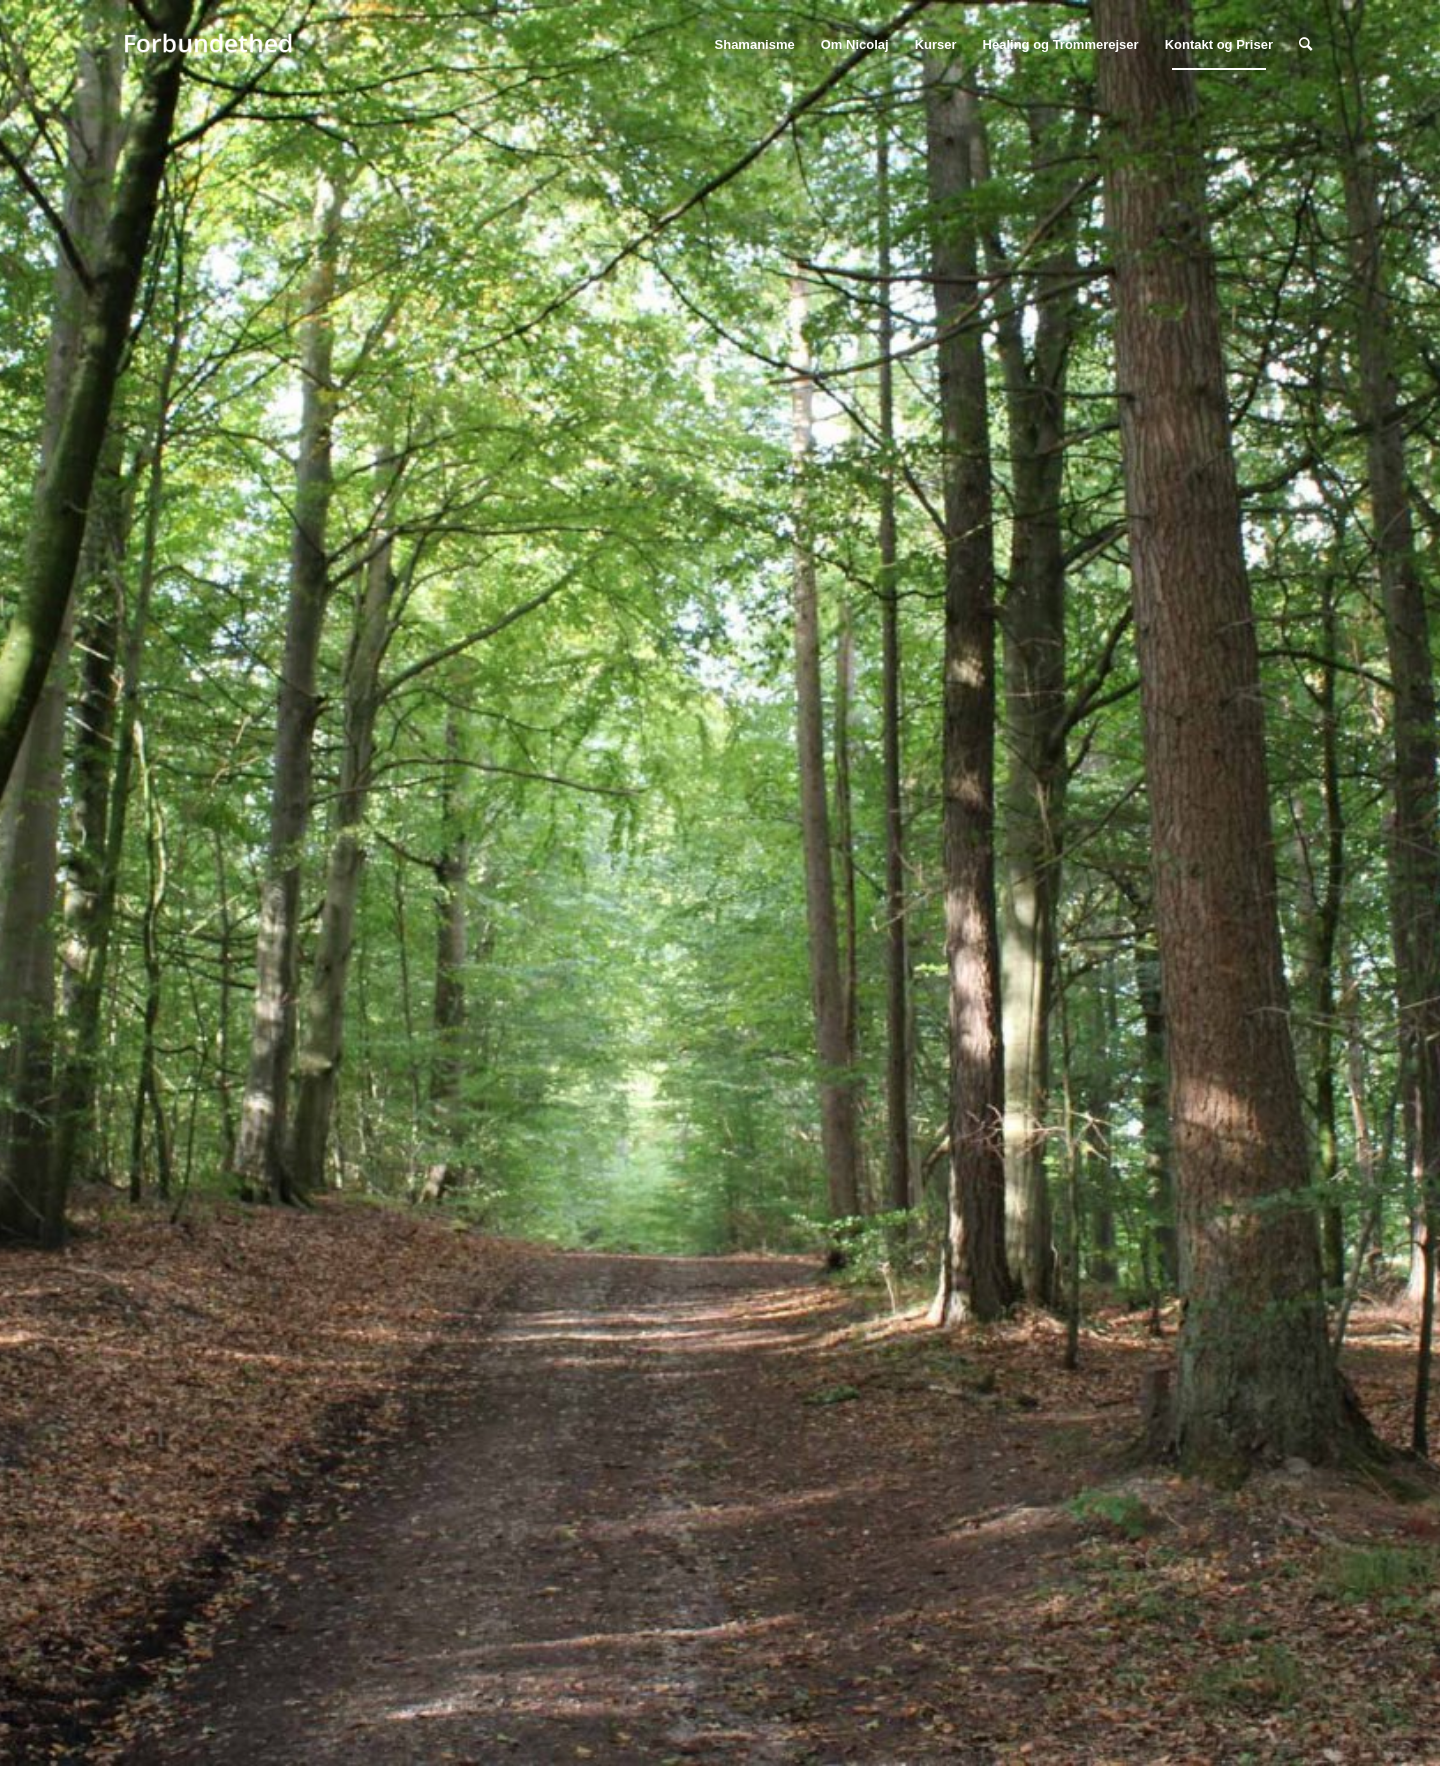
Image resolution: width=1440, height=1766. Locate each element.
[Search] (1305, 45)
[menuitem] (755, 45)
